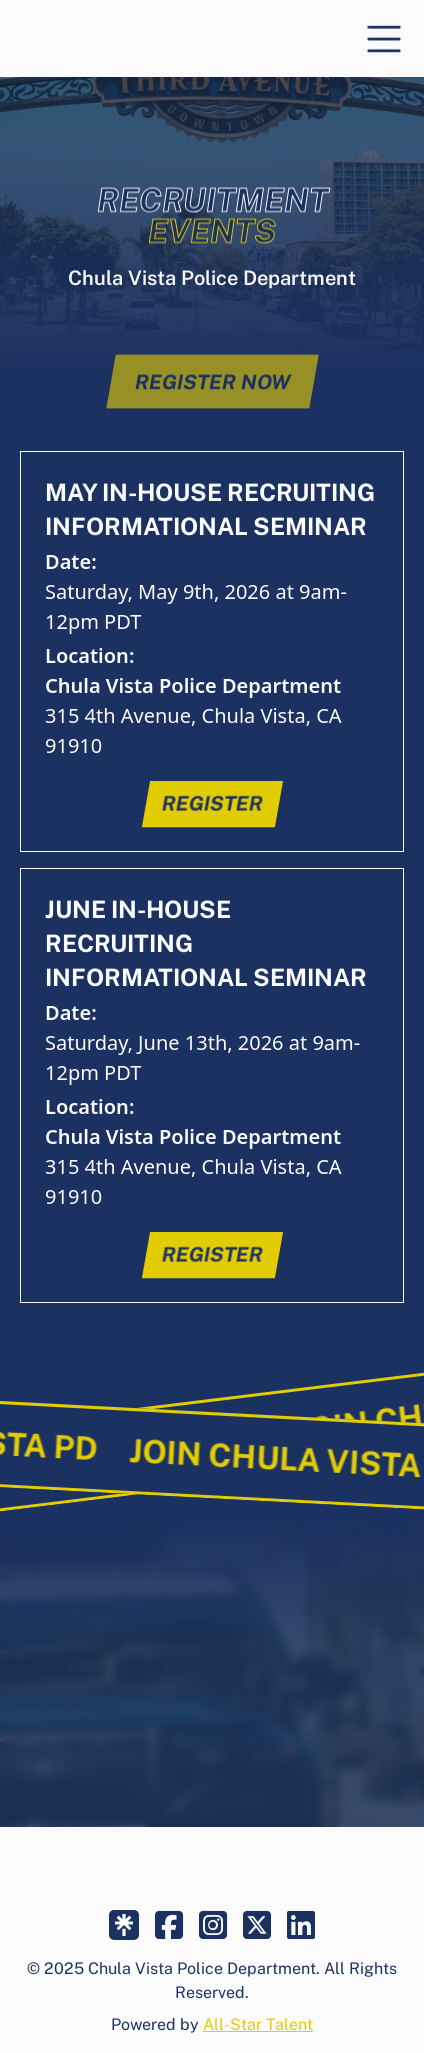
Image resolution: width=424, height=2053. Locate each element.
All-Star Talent (258, 2024)
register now (211, 401)
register (211, 804)
